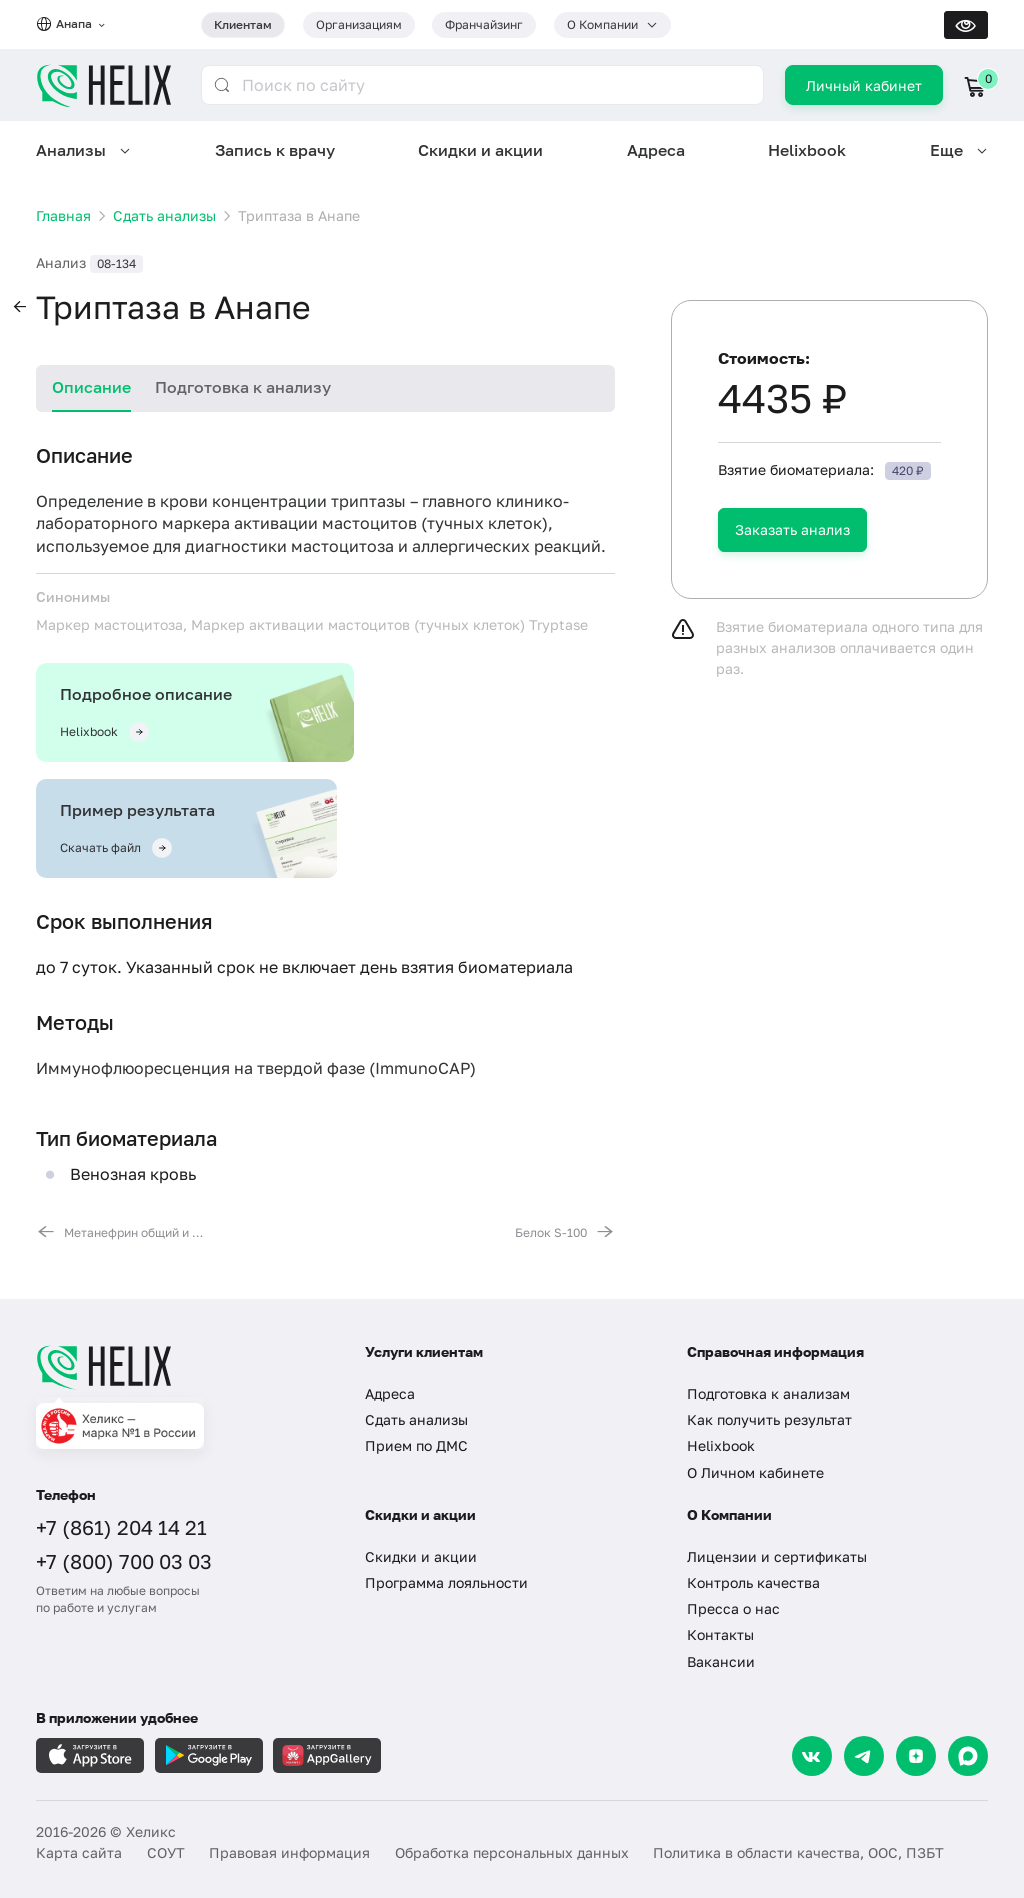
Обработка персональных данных (512, 1852)
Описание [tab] (91, 387)
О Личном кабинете (755, 1472)
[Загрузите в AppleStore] (90, 1755)
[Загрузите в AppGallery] (327, 1755)
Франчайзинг (484, 24)
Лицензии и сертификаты (777, 1556)
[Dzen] (916, 1756)
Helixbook (807, 150)
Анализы (71, 150)
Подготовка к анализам (768, 1393)
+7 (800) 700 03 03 (124, 1561)
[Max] (968, 1756)
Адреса (656, 150)
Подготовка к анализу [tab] (243, 387)
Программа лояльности (446, 1582)
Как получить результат (769, 1419)
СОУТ (166, 1852)
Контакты (720, 1634)
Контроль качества (753, 1582)
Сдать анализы (416, 1419)
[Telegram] (864, 1756)
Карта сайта (79, 1852)
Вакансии (721, 1661)
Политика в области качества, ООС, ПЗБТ (798, 1852)
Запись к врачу (275, 150)
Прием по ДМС (416, 1445)
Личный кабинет (864, 85)
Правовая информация (289, 1852)
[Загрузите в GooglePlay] (209, 1755)
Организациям (359, 24)
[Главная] (183, 1367)
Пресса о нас (733, 1608)
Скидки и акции (480, 150)
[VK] (812, 1756)
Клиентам (243, 24)
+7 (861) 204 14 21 (121, 1527)
